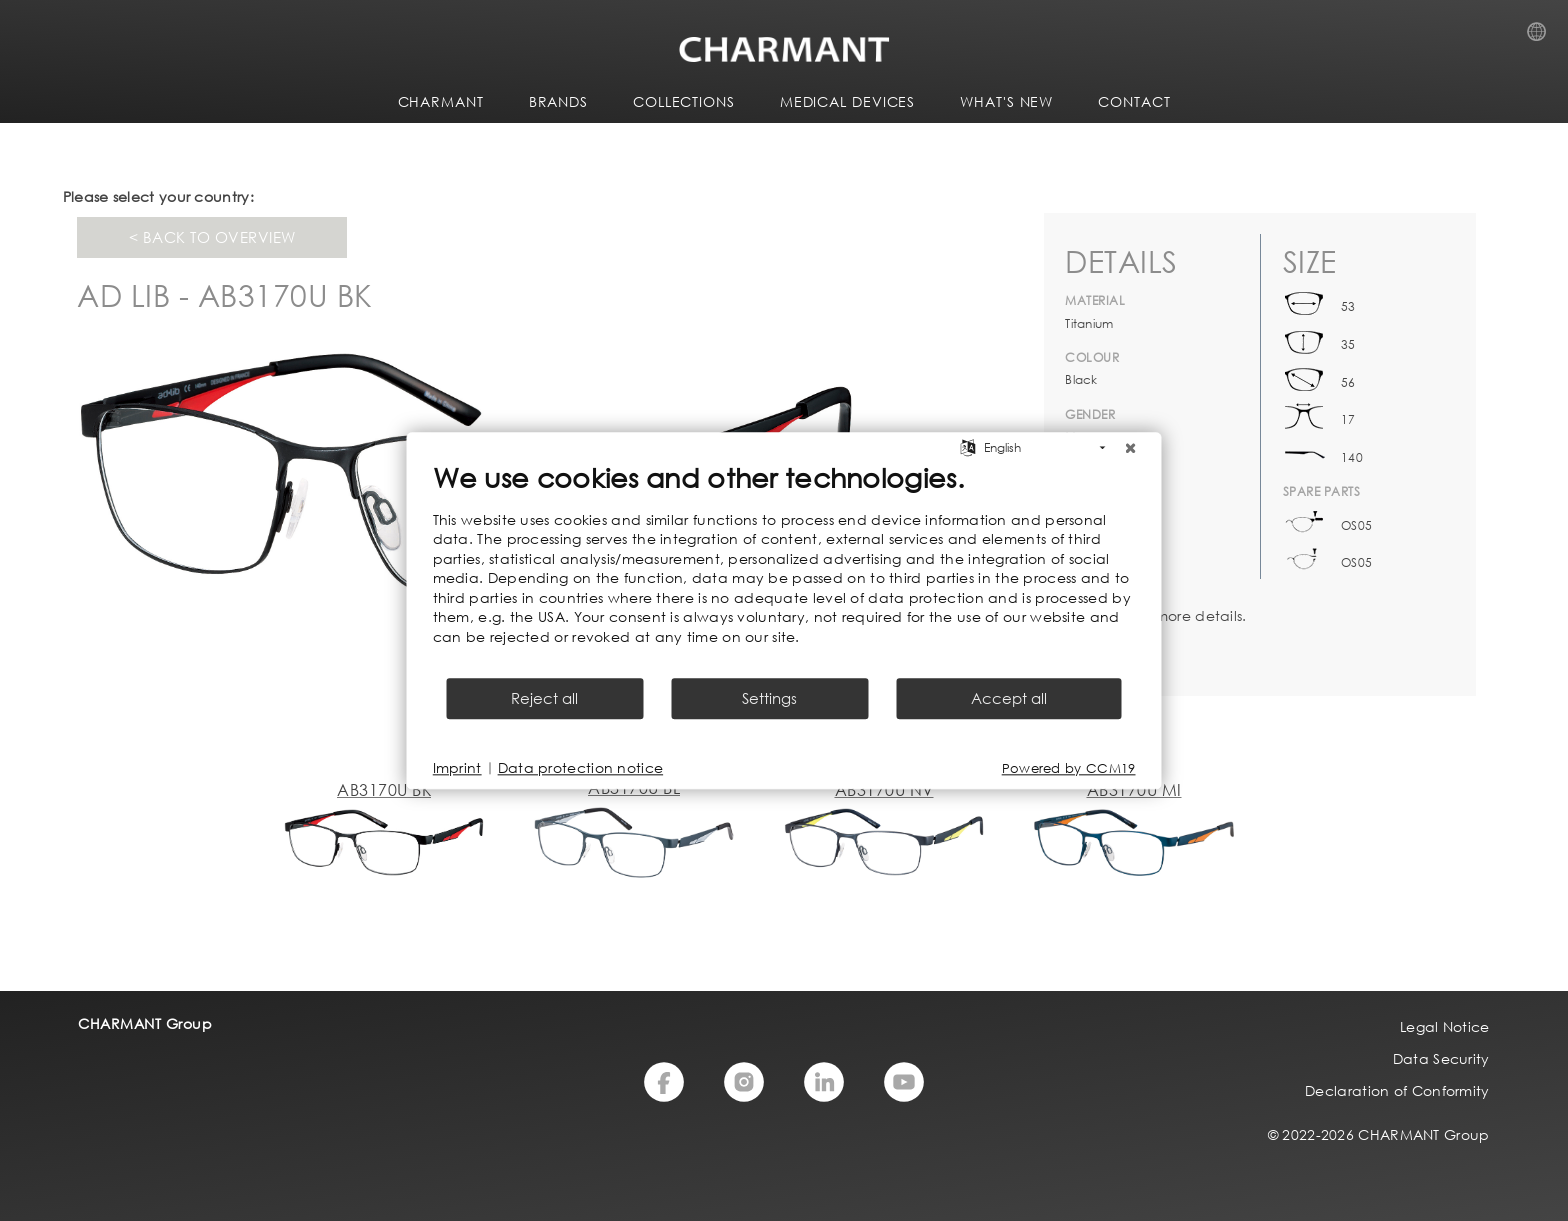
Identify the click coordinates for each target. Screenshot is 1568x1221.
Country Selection (1542, 37)
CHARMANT (441, 101)
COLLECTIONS (684, 101)
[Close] (1131, 448)
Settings (769, 698)
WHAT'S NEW (1006, 101)
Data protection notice (581, 767)
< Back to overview (212, 237)
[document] (784, 568)
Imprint (457, 767)
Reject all (544, 698)
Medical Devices (848, 101)
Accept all (1009, 698)
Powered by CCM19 (1069, 768)
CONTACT (1134, 101)
